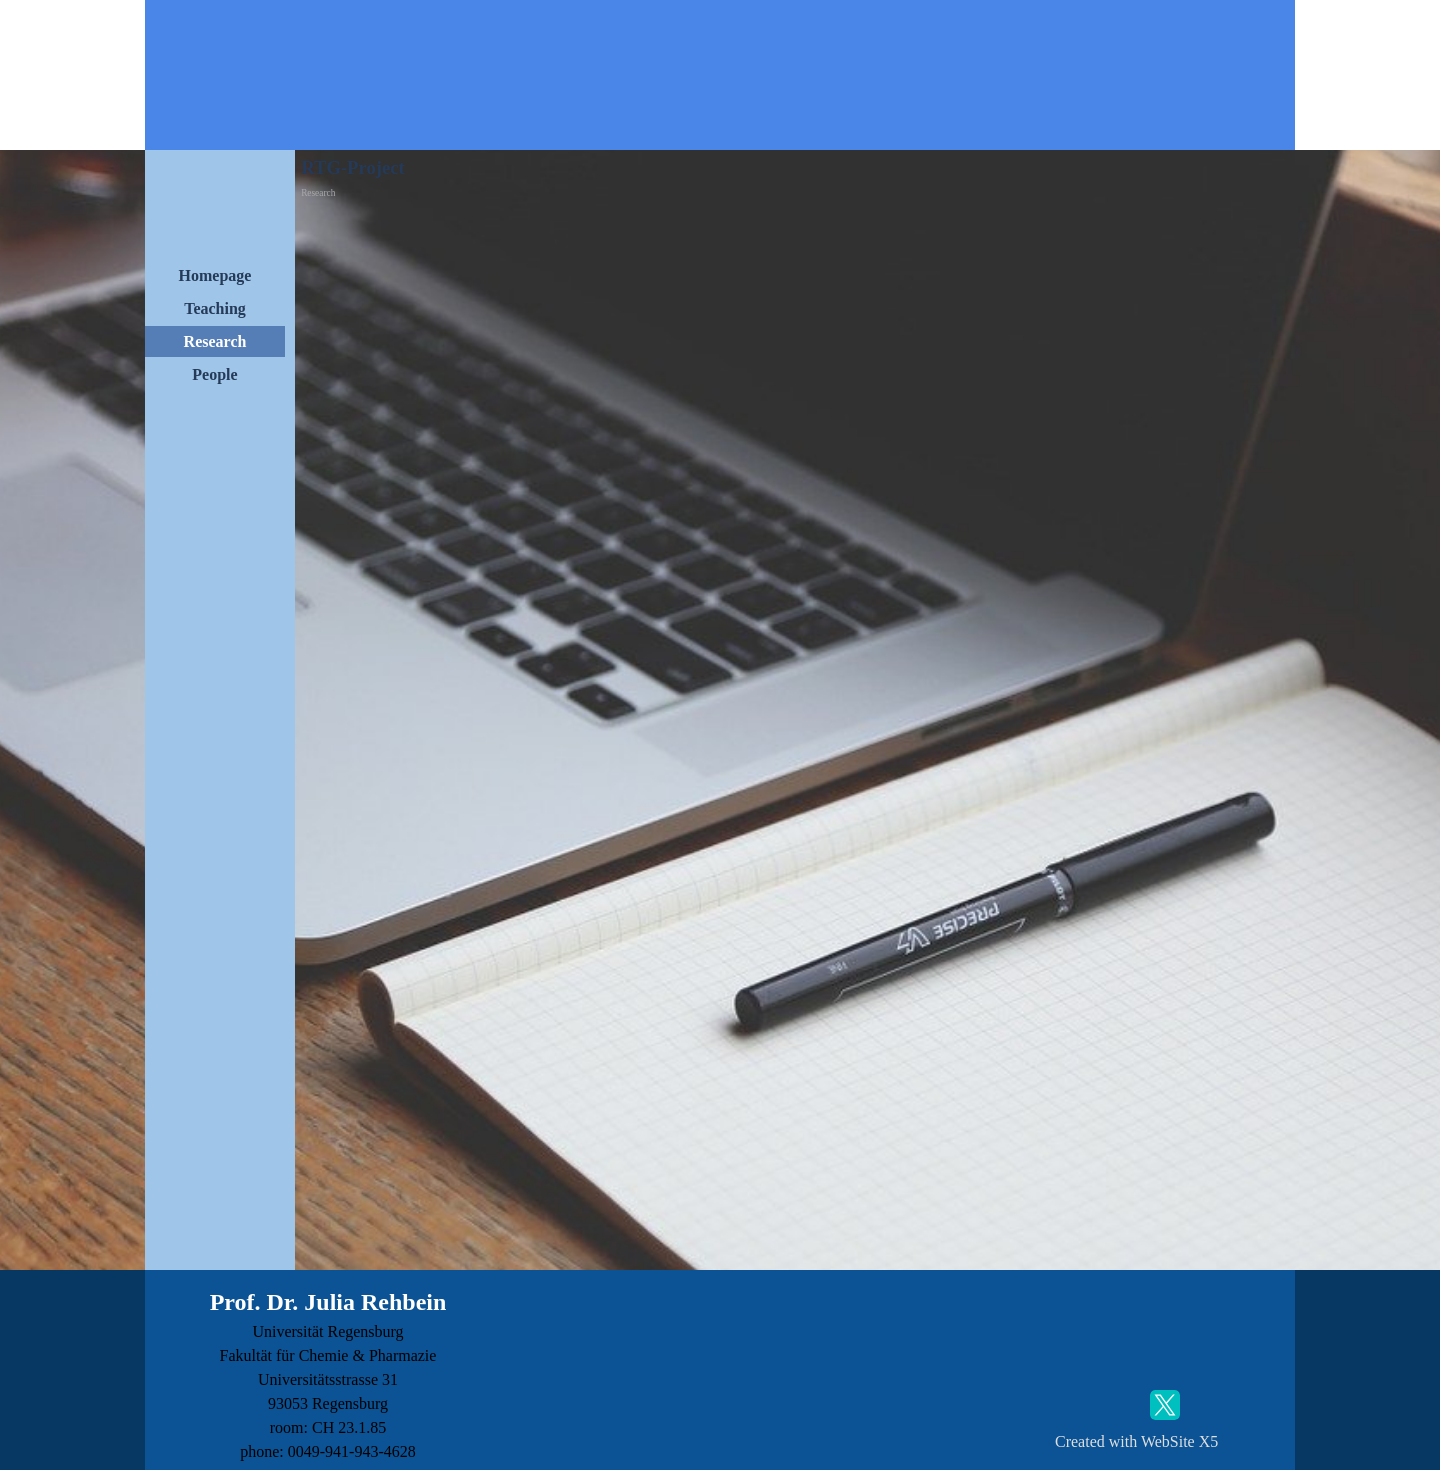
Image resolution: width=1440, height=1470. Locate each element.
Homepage (215, 275)
